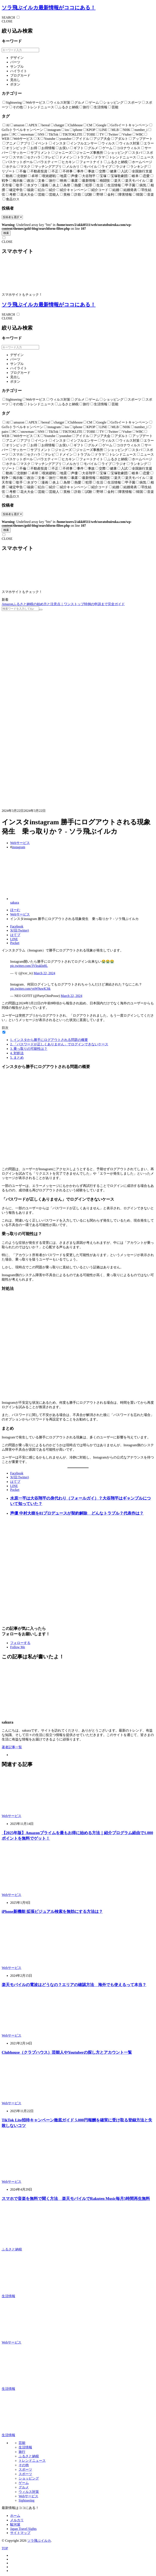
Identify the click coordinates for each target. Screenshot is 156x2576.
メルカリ (71, 166)
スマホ (16, 157)
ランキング (137, 166)
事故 (90, 171)
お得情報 (46, 148)
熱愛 (76, 185)
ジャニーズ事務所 (88, 152)
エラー (147, 143)
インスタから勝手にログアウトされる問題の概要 (49, 1040)
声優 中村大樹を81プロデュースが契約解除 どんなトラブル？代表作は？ (77, 1513)
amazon (17, 125)
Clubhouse (74, 125)
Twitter (111, 134)
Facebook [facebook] (16, 926)
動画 (8, 176)
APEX (31, 125)
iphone (76, 130)
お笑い (62, 148)
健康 (112, 171)
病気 (141, 185)
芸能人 (52, 194)
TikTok (51, 134)
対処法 (17, 1053)
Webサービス (34, 102)
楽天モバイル (133, 180)
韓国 (138, 194)
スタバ (135, 152)
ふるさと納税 (67, 107)
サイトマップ (20, 2533)
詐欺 (76, 194)
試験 (87, 194)
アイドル (80, 138)
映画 (62, 180)
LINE (101, 130)
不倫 (21, 171)
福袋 (29, 190)
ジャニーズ (62, 152)
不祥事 (66, 171)
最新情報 (87, 180)
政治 (29, 180)
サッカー (17, 152)
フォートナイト (89, 162)
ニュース (145, 157)
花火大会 (25, 194)
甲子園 (128, 185)
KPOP (89, 130)
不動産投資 (37, 171)
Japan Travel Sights (23, 2529)
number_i (139, 130)
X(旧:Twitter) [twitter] (19, 930)
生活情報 (98, 107)
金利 (109, 194)
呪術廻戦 (47, 176)
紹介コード (98, 190)
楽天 (116, 180)
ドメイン (64, 157)
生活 (98, 185)
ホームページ (140, 162)
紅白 (40, 190)
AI (6, 125)
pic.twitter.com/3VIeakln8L (29, 966)
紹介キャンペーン (72, 190)
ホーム (15, 2515)
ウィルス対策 (58, 102)
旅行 (84, 107)
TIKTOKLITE (70, 134)
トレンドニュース (39, 107)
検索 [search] (6, 233)
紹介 (51, 190)
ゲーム (92, 102)
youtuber (64, 138)
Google (99, 125)
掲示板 (16, 180)
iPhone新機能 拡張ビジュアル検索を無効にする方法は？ (52, 1911)
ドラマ (98, 157)
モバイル (88, 166)
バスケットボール (18, 162)
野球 (98, 194)
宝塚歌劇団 (117, 176)
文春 (40, 180)
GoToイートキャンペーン (128, 125)
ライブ (105, 166)
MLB (113, 130)
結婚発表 (128, 190)
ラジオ (119, 166)
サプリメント (39, 152)
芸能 (113, 107)
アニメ (9, 143)
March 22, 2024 (44, 973)
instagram (52, 130)
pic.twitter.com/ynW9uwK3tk (30, 988)
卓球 (33, 176)
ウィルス (106, 143)
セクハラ (32, 157)
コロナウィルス (126, 148)
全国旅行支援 (140, 171)
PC (13, 134)
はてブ (15, 935)
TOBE (89, 134)
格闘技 (103, 180)
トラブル (82, 157)
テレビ (48, 157)
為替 (65, 185)
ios (65, 130)
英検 (65, 194)
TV (100, 134)
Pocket (14, 943)
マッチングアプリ (46, 166)
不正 (53, 171)
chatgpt (57, 125)
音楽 (149, 194)
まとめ (17, 1057)
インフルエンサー (82, 143)
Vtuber (125, 134)
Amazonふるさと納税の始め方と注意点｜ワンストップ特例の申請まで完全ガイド (63, 604)
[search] (40, 609)
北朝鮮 (20, 176)
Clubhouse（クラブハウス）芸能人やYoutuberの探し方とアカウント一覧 (67, 2052)
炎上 (54, 185)
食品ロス (11, 199)
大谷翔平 (87, 176)
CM (87, 125)
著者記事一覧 (12, 1747)
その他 (16, 107)
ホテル (9, 166)
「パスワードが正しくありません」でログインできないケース (59, 1044)
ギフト (77, 148)
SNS (39, 134)
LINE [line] (14, 939)
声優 (73, 176)
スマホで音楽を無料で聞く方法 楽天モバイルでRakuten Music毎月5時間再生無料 (76, 2198)
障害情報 (123, 194)
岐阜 (134, 176)
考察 (11, 194)
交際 (101, 171)
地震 (62, 176)
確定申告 (14, 190)
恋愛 (145, 176)
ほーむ (15, 910)
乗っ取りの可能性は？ (28, 1048)
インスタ (57, 143)
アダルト (119, 138)
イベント (39, 143)
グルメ (78, 102)
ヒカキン (66, 162)
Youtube (48, 138)
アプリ (23, 143)
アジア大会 (100, 138)
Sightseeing (12, 102)
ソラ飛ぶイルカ (49, 7)
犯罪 (87, 185)
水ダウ (30, 185)
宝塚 (101, 176)
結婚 (114, 190)
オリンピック (14, 148)
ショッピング (111, 102)
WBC (138, 134)
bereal (44, 125)
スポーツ (132, 102)
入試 (123, 171)
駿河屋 (15, 2524)
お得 (32, 148)
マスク (23, 166)
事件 (79, 171)
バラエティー (45, 162)
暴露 (73, 180)
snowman (26, 134)
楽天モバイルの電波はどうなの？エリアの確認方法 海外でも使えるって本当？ (74, 1984)
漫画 (43, 185)
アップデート (141, 138)
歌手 (18, 185)
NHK (125, 130)
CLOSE (7, 21)
